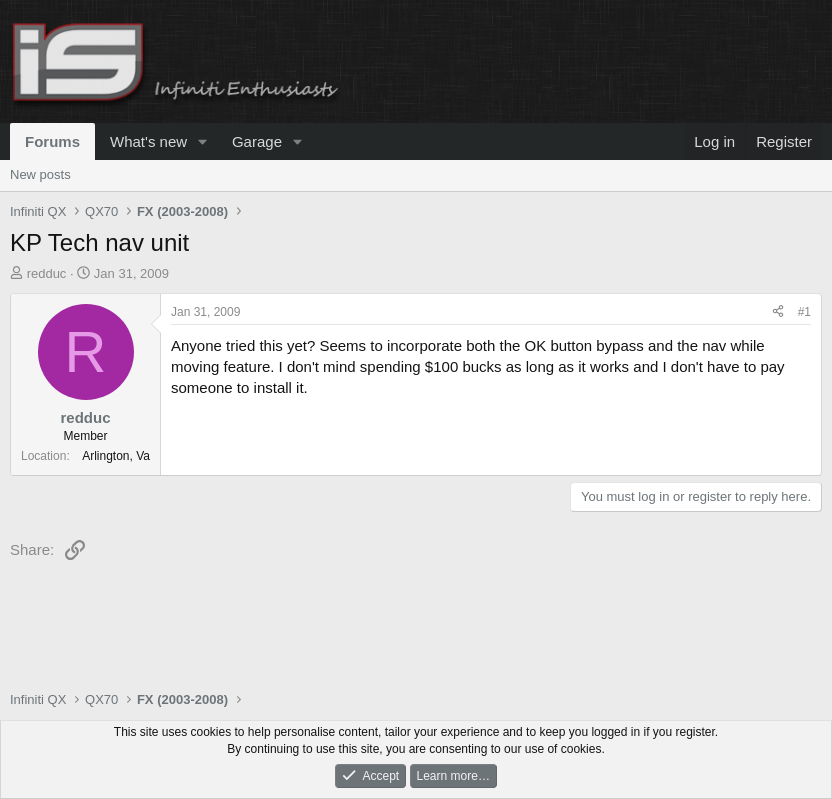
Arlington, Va (116, 456)
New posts (40, 174)
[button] (203, 141)
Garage (257, 141)
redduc (47, 273)
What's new (148, 141)
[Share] (778, 312)
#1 (804, 312)
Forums (52, 141)
